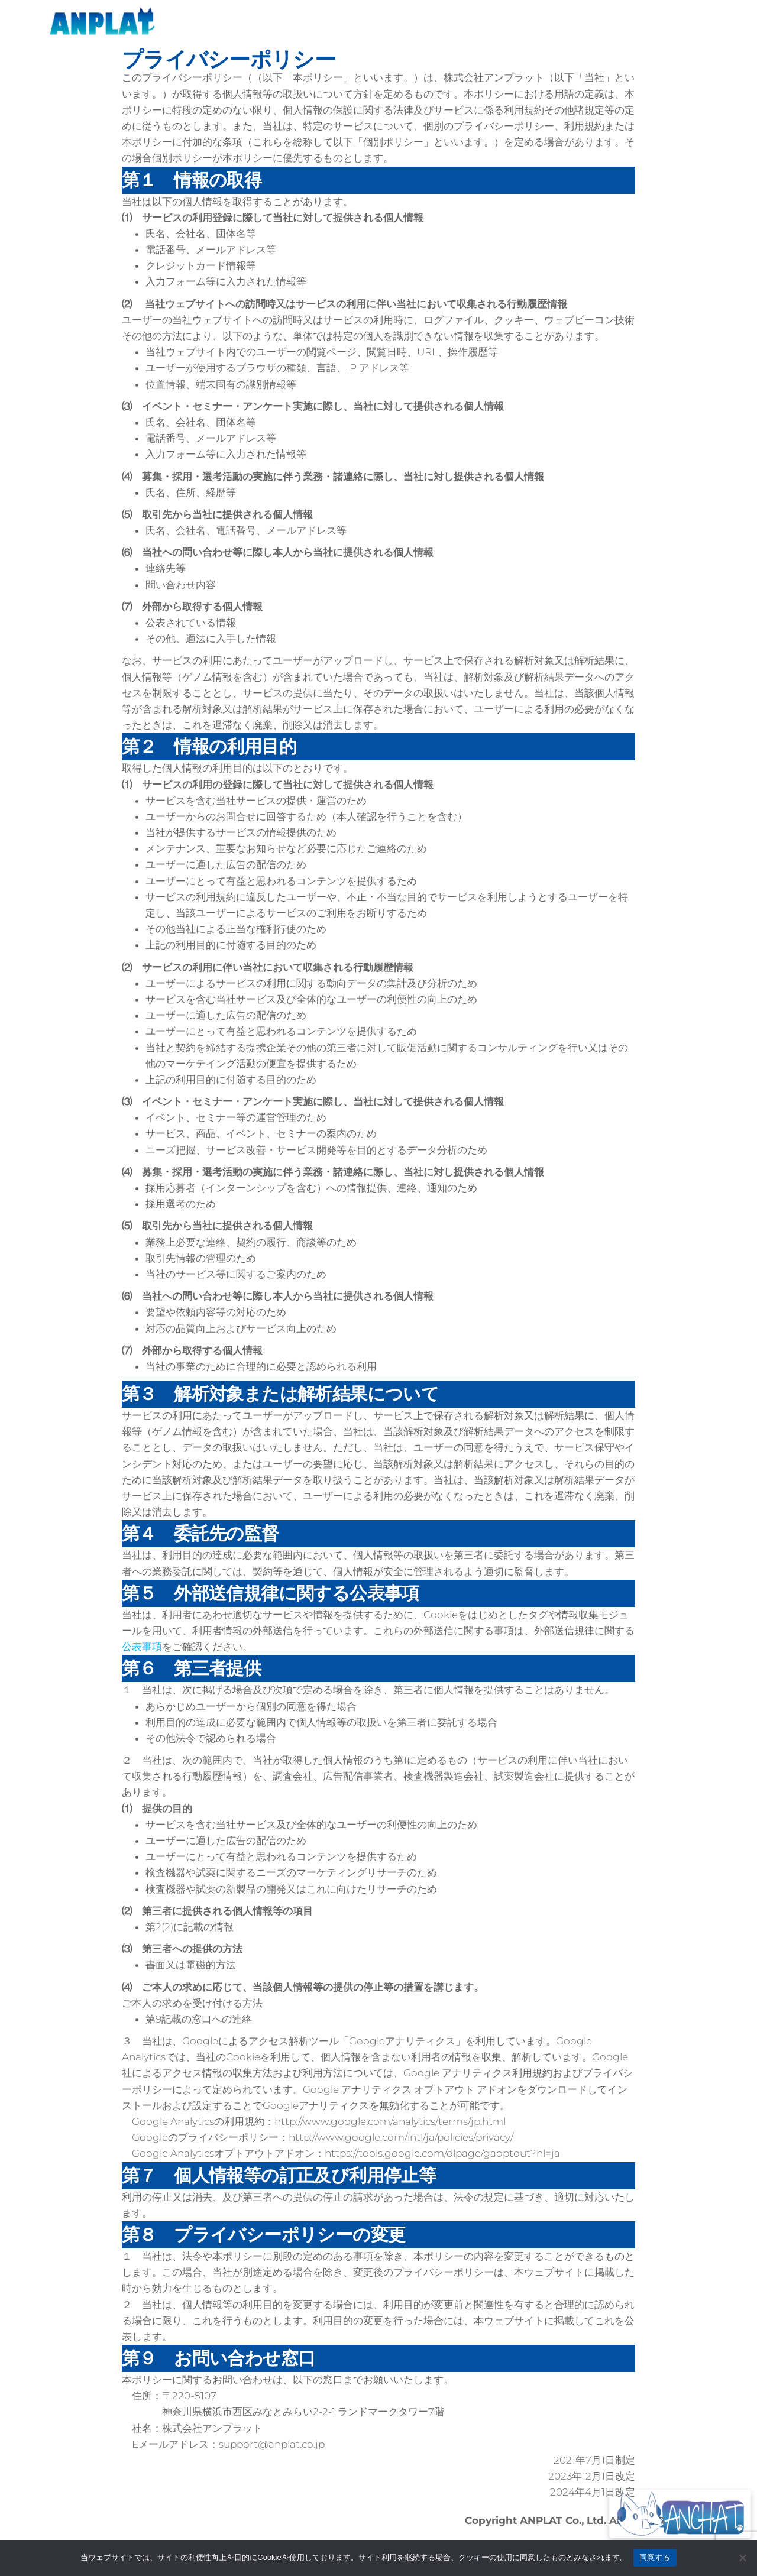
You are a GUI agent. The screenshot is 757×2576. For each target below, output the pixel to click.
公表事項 (142, 1646)
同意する (655, 2557)
